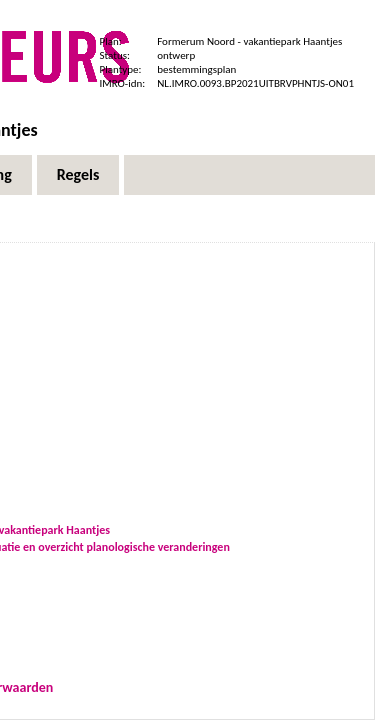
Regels (78, 174)
